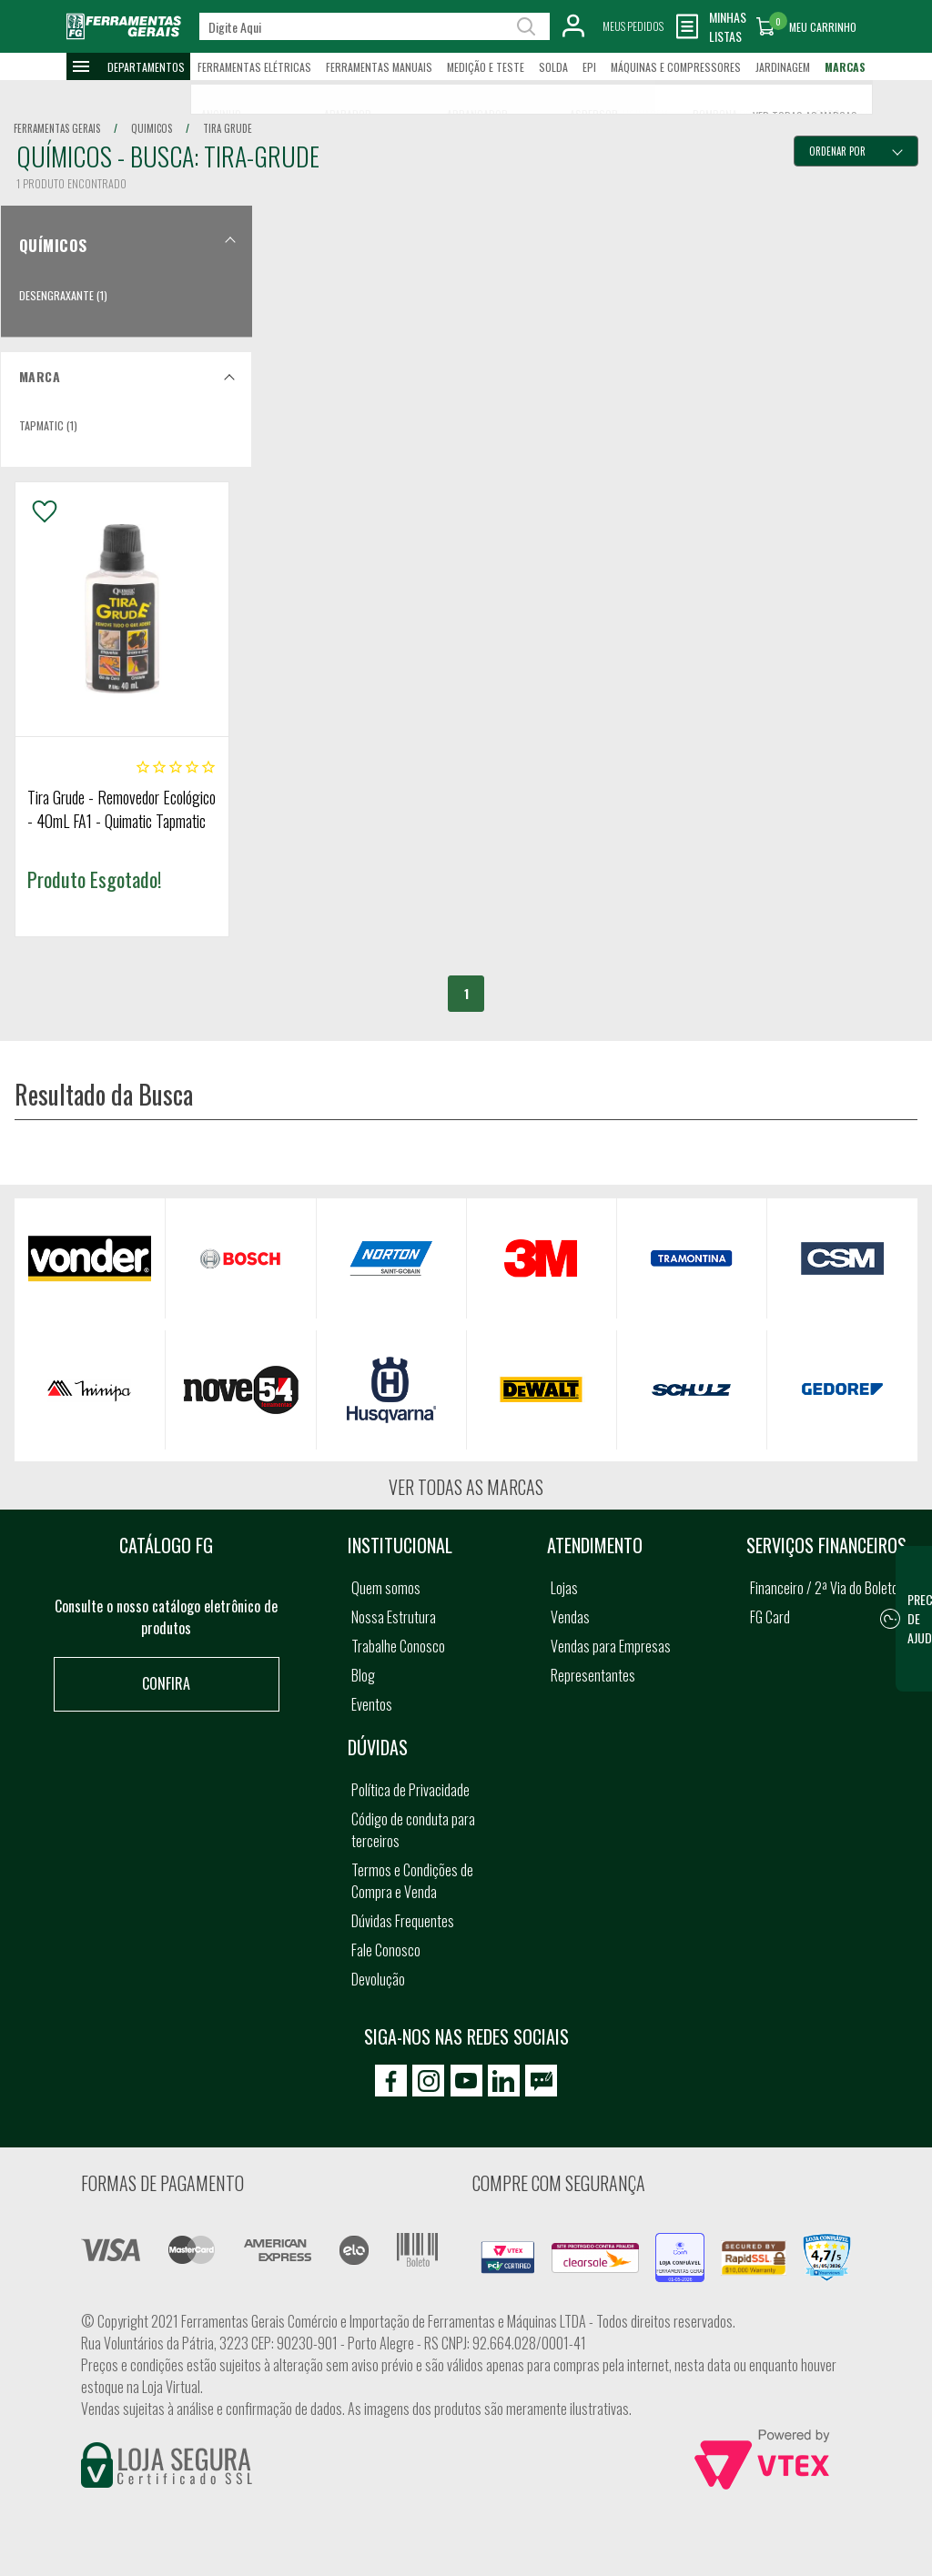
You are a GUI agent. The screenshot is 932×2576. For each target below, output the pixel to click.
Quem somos (385, 1588)
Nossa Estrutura (393, 1617)
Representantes (593, 1675)
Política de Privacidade (410, 1790)
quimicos (151, 128)
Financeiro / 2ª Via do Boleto (824, 1588)
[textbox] (374, 26)
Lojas (564, 1588)
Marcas (845, 67)
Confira (166, 1683)
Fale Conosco (385, 1950)
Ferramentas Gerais (57, 128)
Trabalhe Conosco (398, 1646)
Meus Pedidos (633, 26)
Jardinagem (782, 67)
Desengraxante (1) (63, 295)
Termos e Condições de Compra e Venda (412, 1881)
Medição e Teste (485, 67)
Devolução (378, 1979)
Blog (363, 1675)
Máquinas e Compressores (676, 67)
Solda (553, 67)
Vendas (570, 1617)
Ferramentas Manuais (379, 67)
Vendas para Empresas (611, 1646)
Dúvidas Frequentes (402, 1921)
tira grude (227, 128)
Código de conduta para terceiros (413, 1830)
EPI (589, 67)
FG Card (770, 1617)
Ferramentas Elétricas (254, 67)
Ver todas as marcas (466, 1486)
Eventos (371, 1704)
